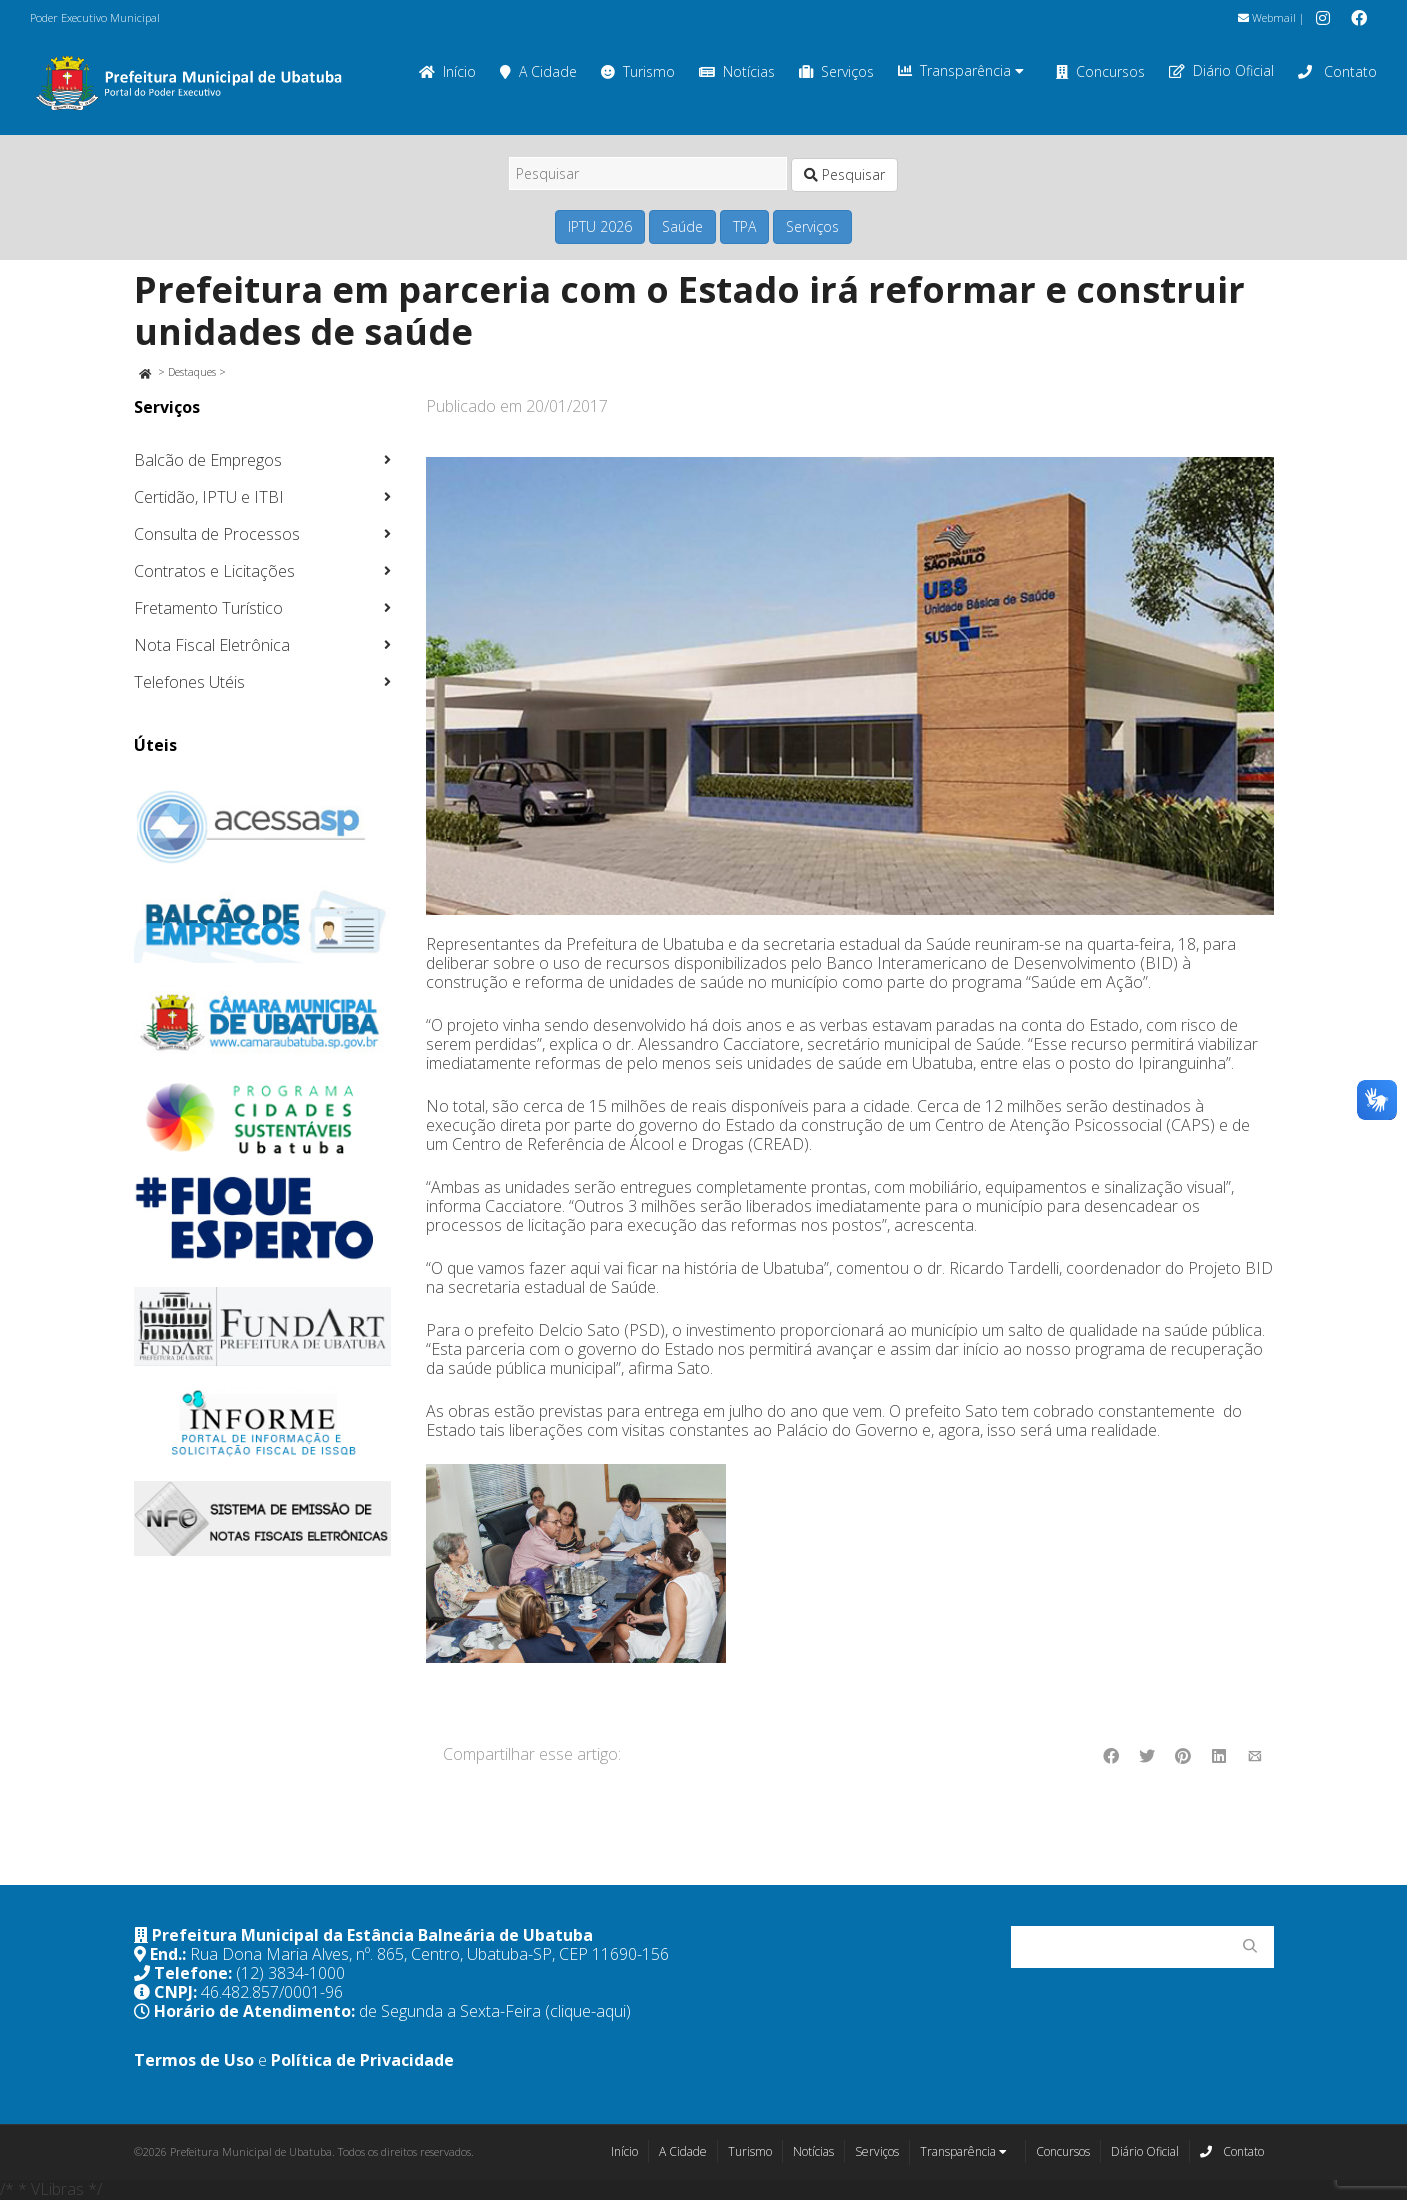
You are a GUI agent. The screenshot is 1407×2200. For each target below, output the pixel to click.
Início (447, 71)
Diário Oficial (1221, 71)
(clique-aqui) (588, 2011)
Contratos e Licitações (214, 571)
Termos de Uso (194, 2060)
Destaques (192, 371)
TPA (744, 226)
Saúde (682, 226)
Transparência (961, 71)
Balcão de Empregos (208, 460)
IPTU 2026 (600, 226)
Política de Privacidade (362, 2060)
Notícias (737, 71)
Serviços (836, 71)
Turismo (638, 71)
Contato (1337, 71)
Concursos (1100, 71)
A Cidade (538, 71)
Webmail (1267, 17)
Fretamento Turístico (208, 608)
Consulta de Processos (217, 534)
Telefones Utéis (189, 682)
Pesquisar (844, 174)
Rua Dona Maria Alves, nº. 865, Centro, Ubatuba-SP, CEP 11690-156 (429, 1954)
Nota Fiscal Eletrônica (212, 645)
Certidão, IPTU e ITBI (209, 497)
